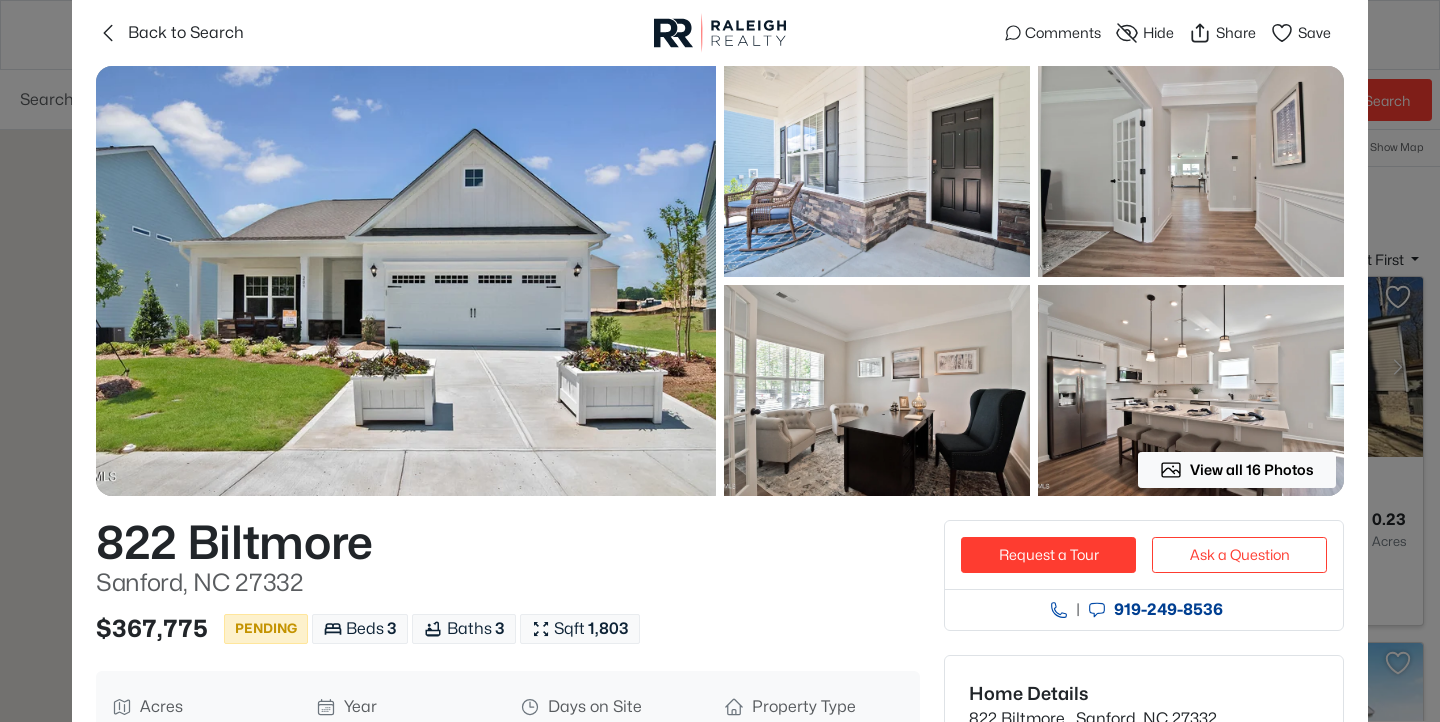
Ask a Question (1240, 554)
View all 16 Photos (1237, 470)
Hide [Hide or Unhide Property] (1144, 33)
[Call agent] (1059, 610)
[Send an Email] (1097, 610)
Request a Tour (1049, 554)
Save (1300, 33)
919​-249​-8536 (1168, 610)
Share (1222, 33)
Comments (1053, 32)
